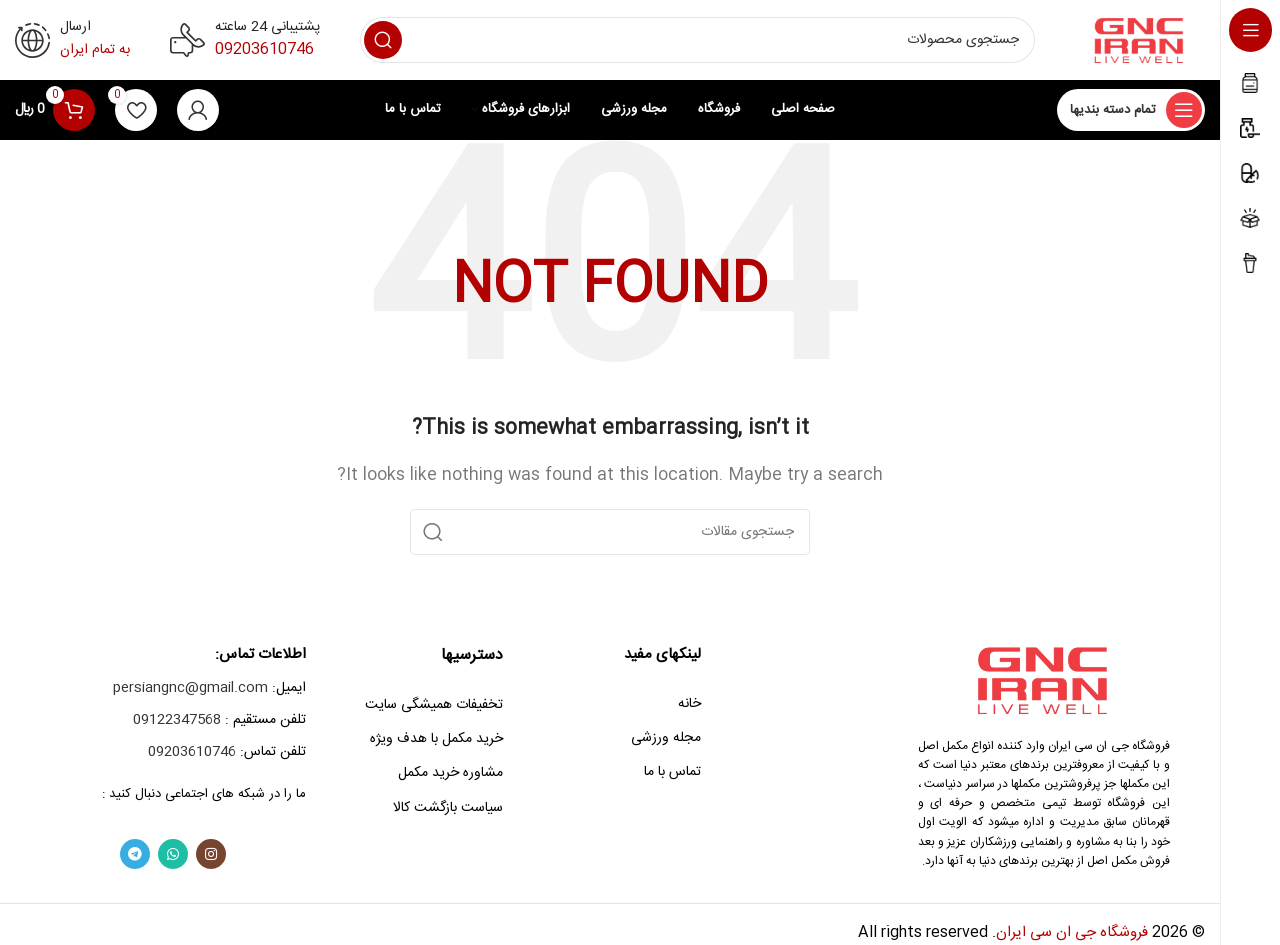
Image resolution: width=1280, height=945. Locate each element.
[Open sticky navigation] (1131, 110)
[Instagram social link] (211, 854)
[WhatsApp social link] (173, 854)
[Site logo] (1140, 40)
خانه (689, 704)
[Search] (697, 40)
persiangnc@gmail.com (190, 688)
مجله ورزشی (666, 738)
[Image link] (1044, 679)
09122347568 (177, 720)
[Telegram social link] (135, 854)
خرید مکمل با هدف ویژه (436, 739)
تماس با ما (672, 772)
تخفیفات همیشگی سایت (434, 705)
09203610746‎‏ (264, 49)
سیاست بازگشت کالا (448, 808)
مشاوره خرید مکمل (450, 773)
